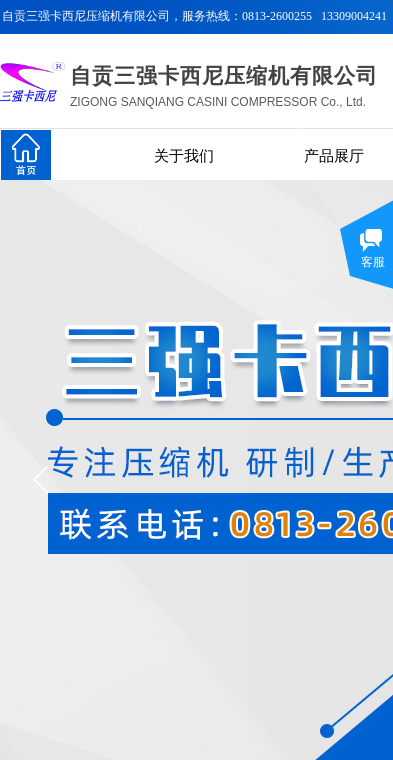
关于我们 (184, 156)
